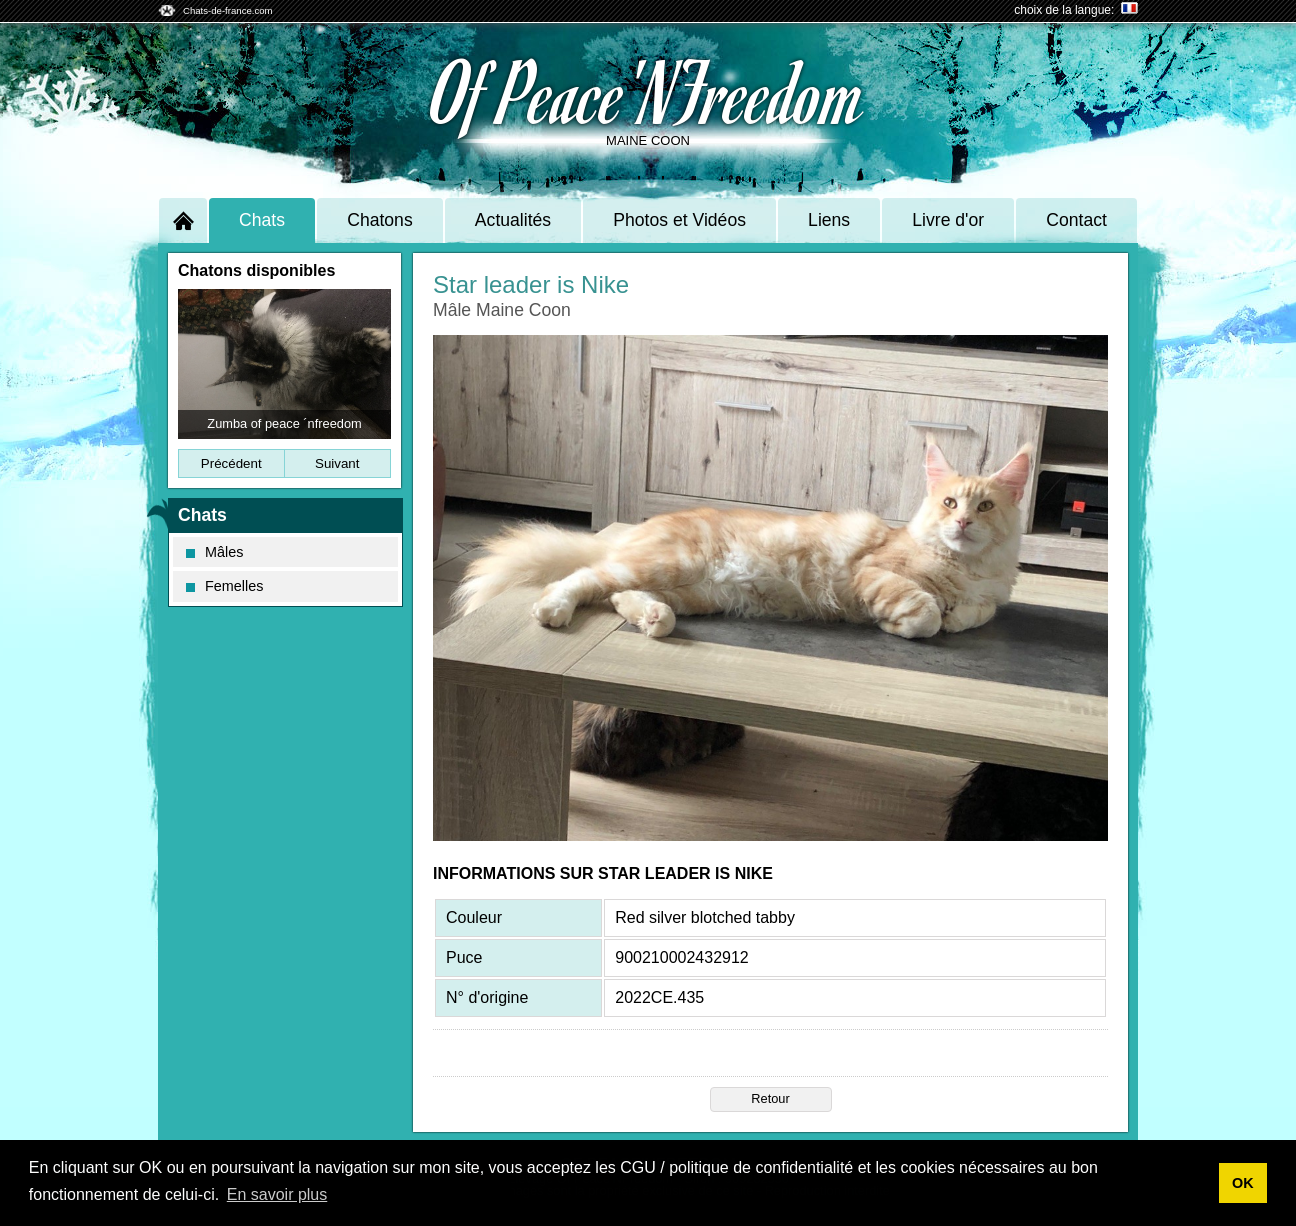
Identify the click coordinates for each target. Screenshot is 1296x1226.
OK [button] (1243, 1183)
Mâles (214, 552)
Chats (262, 220)
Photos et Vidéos (679, 220)
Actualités (513, 220)
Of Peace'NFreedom (648, 90)
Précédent (231, 463)
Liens (829, 220)
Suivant (337, 463)
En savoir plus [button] (277, 1194)
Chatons (380, 220)
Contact (1076, 220)
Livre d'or (948, 220)
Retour (770, 1098)
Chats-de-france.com (228, 10)
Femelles (224, 586)
